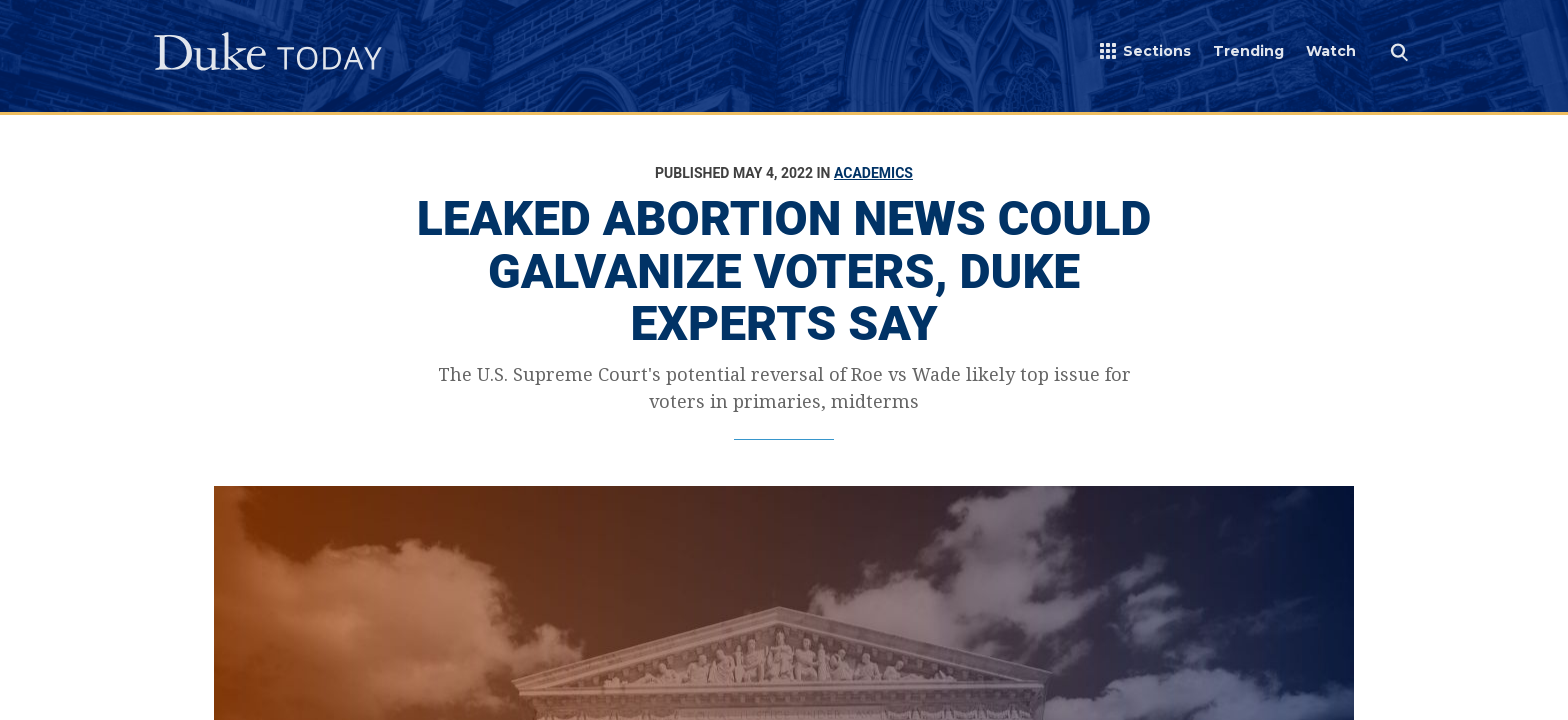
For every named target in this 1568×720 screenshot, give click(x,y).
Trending (1248, 51)
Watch (1331, 51)
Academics (873, 173)
